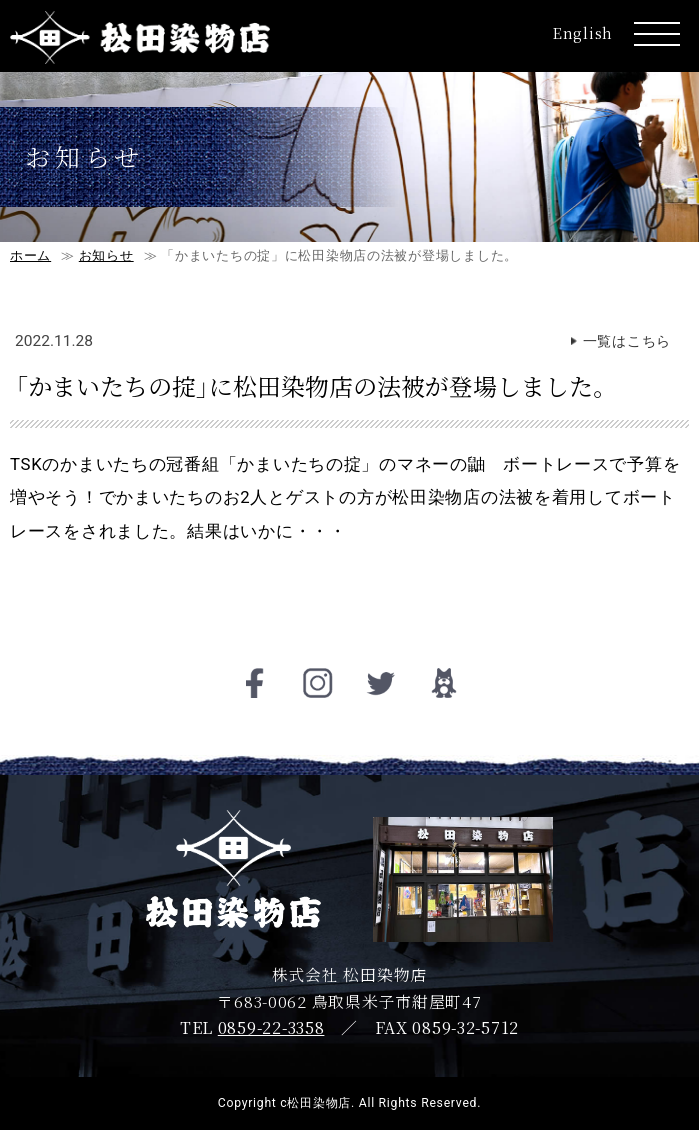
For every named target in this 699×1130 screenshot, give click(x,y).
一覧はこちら (627, 341)
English (583, 33)
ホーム (30, 255)
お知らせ (106, 255)
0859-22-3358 (271, 1027)
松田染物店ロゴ (140, 39)
